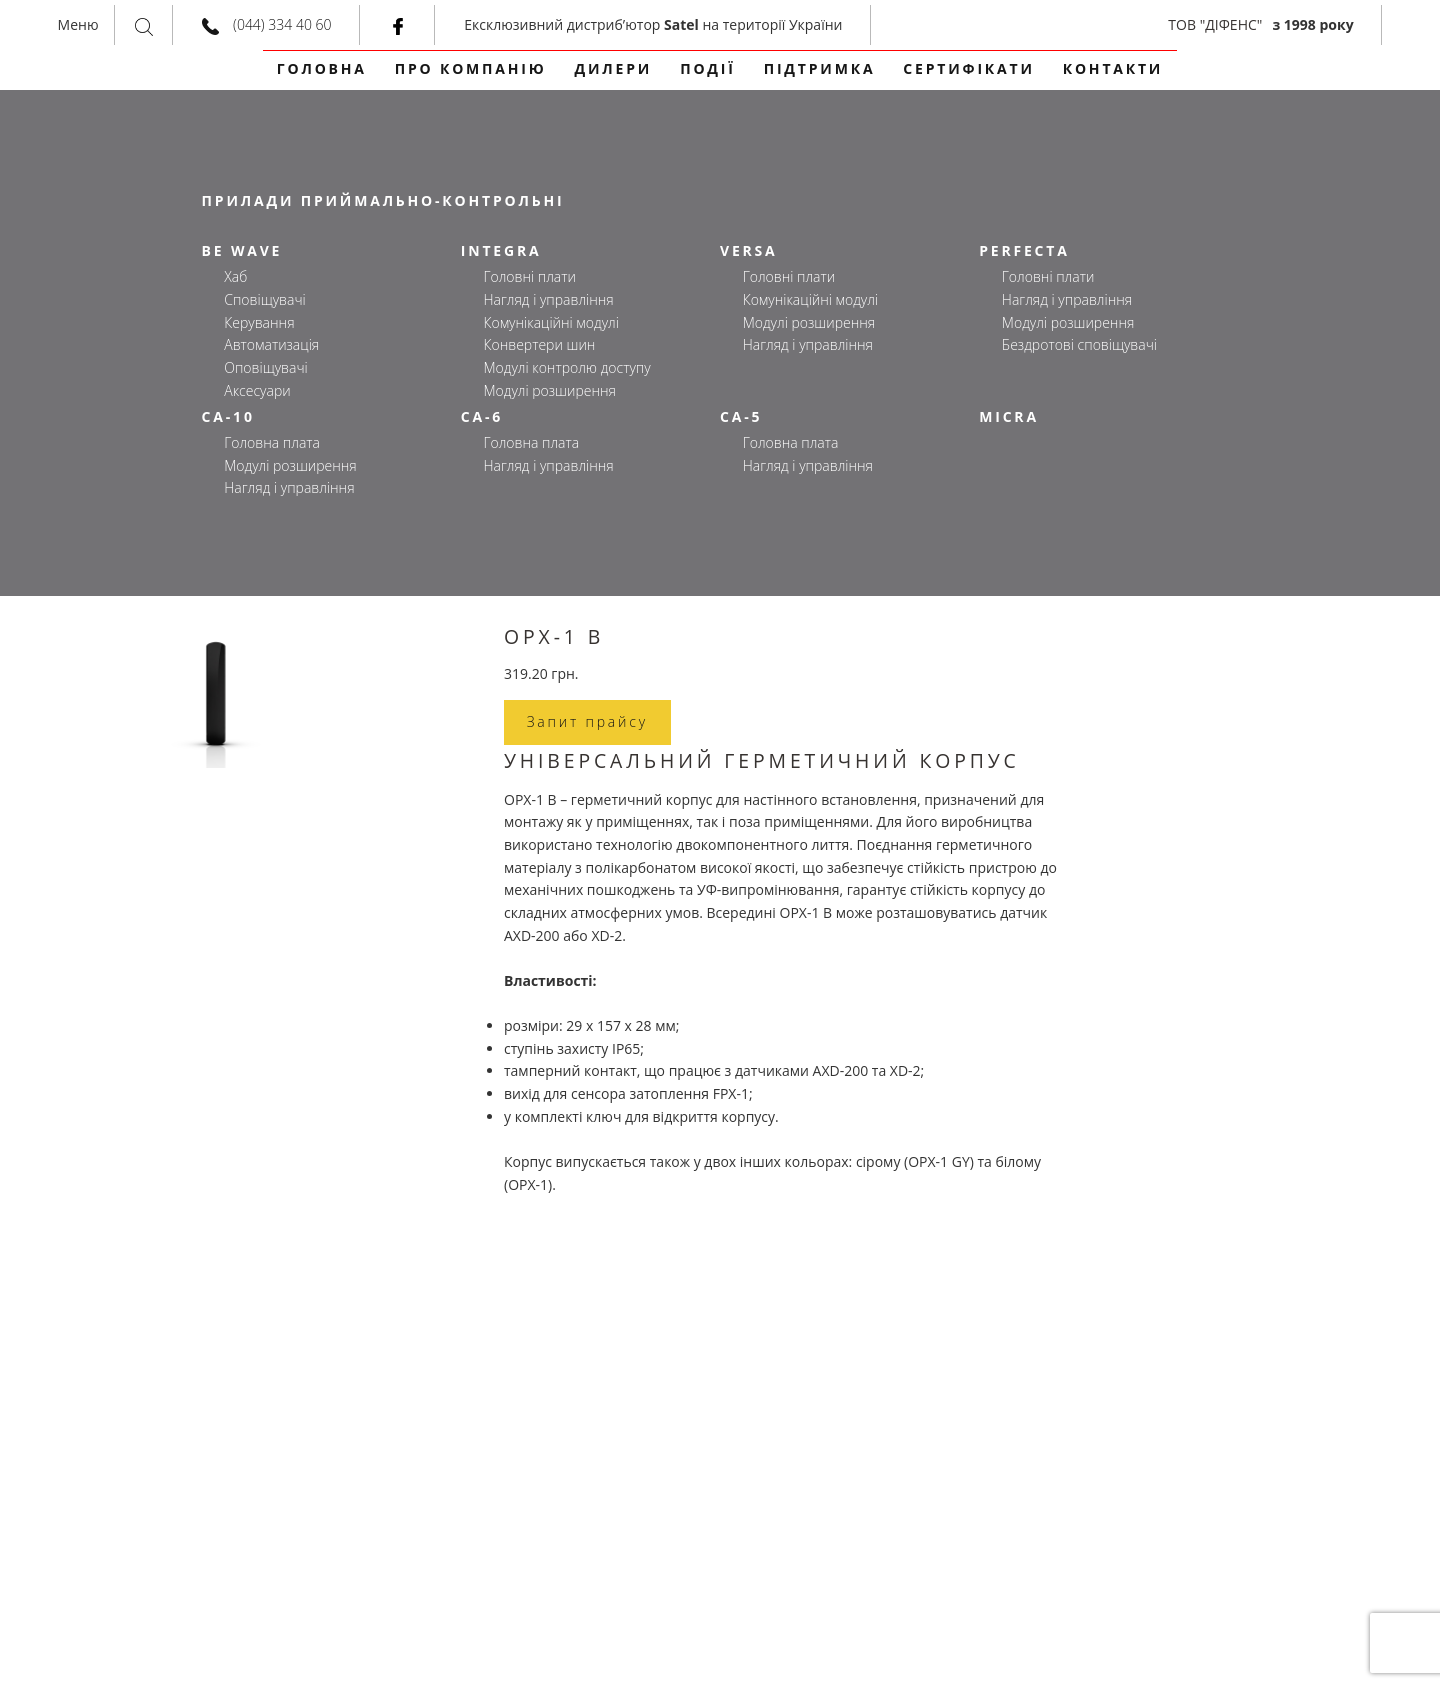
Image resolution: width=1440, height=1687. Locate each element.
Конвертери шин (539, 344)
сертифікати (968, 68)
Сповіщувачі (264, 299)
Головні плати (529, 276)
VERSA (749, 250)
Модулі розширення (549, 390)
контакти (1113, 68)
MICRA (1009, 416)
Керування (259, 322)
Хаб (235, 276)
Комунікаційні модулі (550, 322)
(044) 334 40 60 (282, 24)
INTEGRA (501, 250)
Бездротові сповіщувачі (1079, 344)
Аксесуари (257, 390)
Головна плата (272, 442)
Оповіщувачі (265, 367)
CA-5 (741, 416)
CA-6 (482, 416)
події (708, 68)
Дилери (614, 68)
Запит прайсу (587, 721)
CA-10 (228, 416)
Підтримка (820, 68)
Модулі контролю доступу (566, 367)
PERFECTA (1024, 250)
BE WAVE (242, 250)
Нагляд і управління (548, 299)
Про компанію (471, 68)
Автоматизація (271, 344)
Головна (322, 68)
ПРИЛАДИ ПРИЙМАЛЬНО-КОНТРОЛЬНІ (383, 200)
